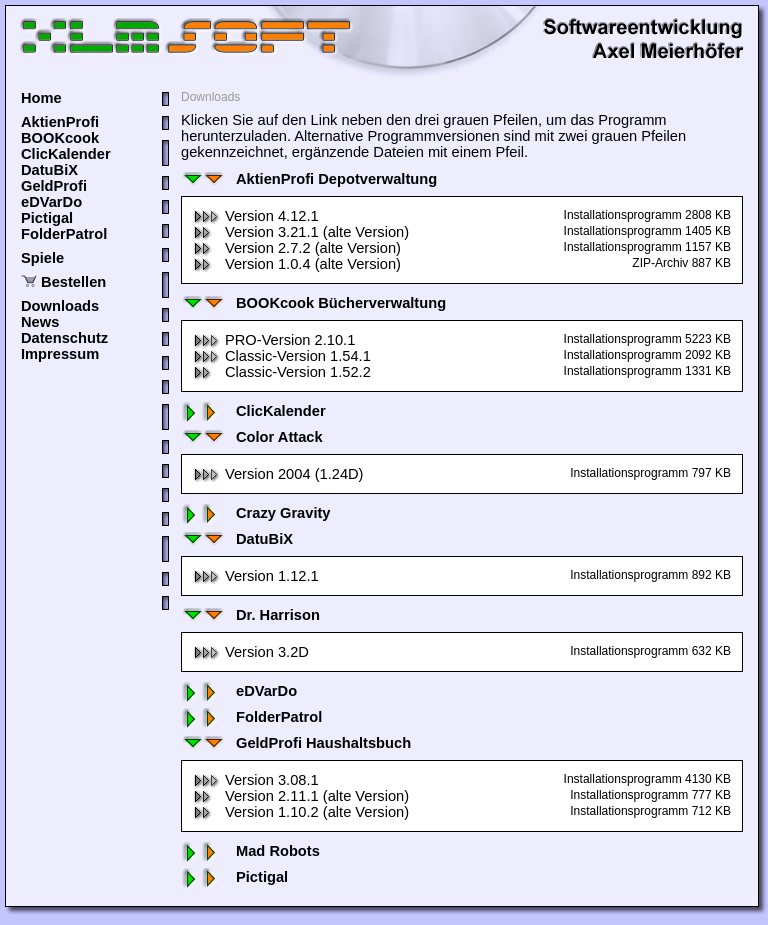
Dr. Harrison (250, 615)
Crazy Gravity (256, 513)
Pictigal (47, 218)
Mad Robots (250, 851)
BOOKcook (60, 138)
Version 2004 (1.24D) (278, 474)
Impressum (60, 354)
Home (41, 98)
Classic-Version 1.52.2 (282, 372)
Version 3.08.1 (256, 780)
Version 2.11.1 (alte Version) (301, 796)
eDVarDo (51, 202)
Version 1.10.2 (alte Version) (301, 812)
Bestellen (73, 282)
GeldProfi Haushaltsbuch (296, 743)
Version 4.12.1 (256, 216)
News (40, 322)
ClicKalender (66, 154)
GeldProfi (54, 186)
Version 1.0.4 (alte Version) (297, 264)
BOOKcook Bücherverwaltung (313, 303)
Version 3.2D (251, 652)
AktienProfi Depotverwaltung (309, 179)
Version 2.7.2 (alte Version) (297, 248)
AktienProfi (60, 122)
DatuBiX (49, 170)
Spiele (42, 258)
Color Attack (252, 437)
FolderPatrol (64, 234)
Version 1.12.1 (256, 576)
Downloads (60, 306)
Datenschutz (64, 338)
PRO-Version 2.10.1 (274, 340)
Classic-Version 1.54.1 (282, 356)
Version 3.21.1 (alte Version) (301, 232)
